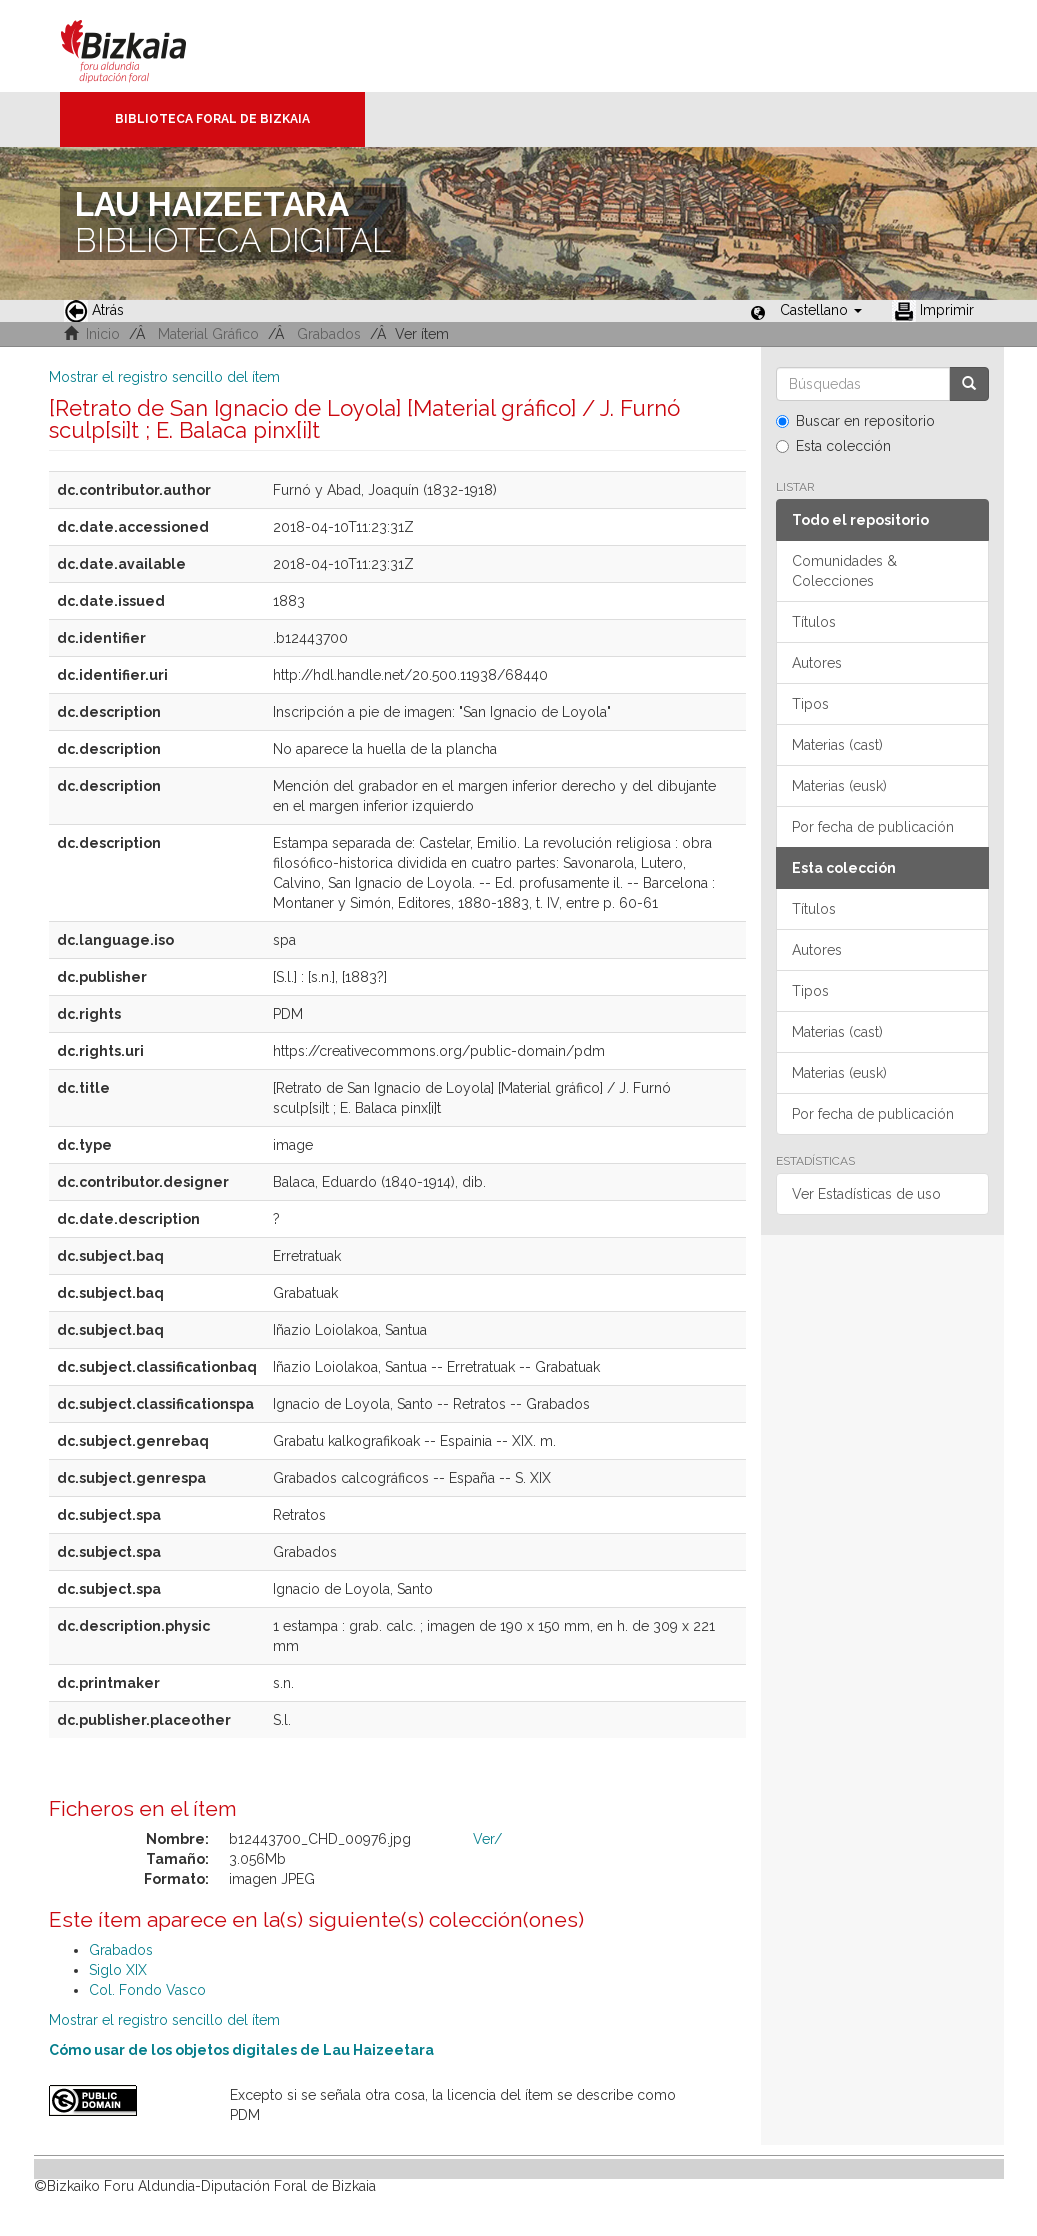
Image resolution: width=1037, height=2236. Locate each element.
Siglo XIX (118, 1970)
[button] (821, 310)
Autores (817, 663)
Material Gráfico (208, 334)
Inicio (103, 334)
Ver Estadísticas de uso (866, 1194)
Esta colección (833, 446)
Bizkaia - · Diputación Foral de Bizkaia (144, 46)
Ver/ (487, 1839)
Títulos (814, 622)
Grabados (329, 334)
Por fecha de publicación (873, 827)
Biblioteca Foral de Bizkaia (212, 119)
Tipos (810, 704)
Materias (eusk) (839, 786)
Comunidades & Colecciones (844, 571)
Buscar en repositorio (855, 421)
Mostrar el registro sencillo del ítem (164, 377)
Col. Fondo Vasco (147, 1990)
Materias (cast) (837, 745)
